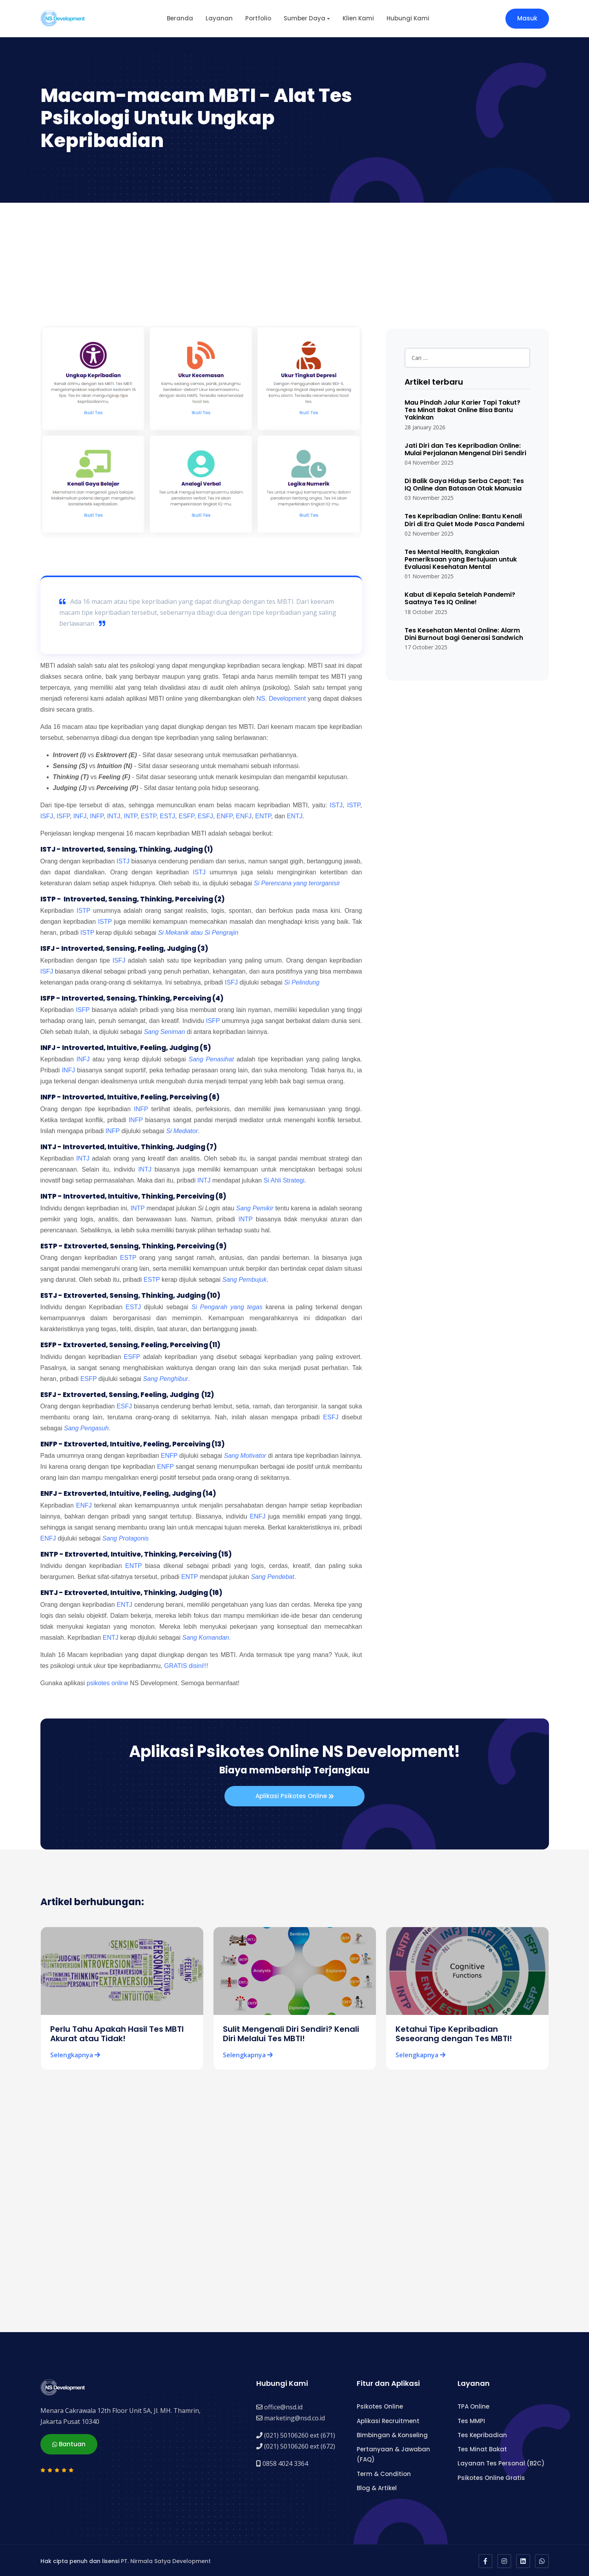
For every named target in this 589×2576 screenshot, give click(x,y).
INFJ (80, 816)
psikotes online (107, 1683)
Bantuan (69, 2442)
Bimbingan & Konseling (392, 2433)
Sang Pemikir (255, 1208)
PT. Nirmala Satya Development (166, 2559)
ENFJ (244, 816)
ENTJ (295, 816)
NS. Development (281, 698)
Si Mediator (182, 1131)
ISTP (354, 805)
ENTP (263, 816)
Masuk (527, 18)
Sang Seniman (164, 1031)
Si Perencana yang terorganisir (297, 883)
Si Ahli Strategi (284, 1180)
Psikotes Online (380, 2405)
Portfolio (258, 18)
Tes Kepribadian (482, 2433)
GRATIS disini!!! (186, 1665)
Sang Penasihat (210, 1059)
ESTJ (167, 816)
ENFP (225, 816)
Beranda (180, 18)
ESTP (149, 816)
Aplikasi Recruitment (388, 2419)
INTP (130, 816)
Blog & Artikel (377, 2486)
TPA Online (473, 2405)
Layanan (219, 18)
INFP (96, 816)
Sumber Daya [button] (304, 18)
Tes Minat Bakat (482, 2447)
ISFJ (46, 816)
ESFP (186, 816)
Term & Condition (384, 2472)
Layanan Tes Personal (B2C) (501, 2462)
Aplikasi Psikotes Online (294, 1796)
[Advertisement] (294, 267)
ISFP (63, 816)
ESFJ (205, 816)
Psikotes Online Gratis (491, 2476)
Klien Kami (358, 18)
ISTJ (336, 805)
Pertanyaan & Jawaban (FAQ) (393, 2452)
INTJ (113, 816)
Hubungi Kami (408, 18)
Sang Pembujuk (244, 1279)
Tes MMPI (471, 2419)
